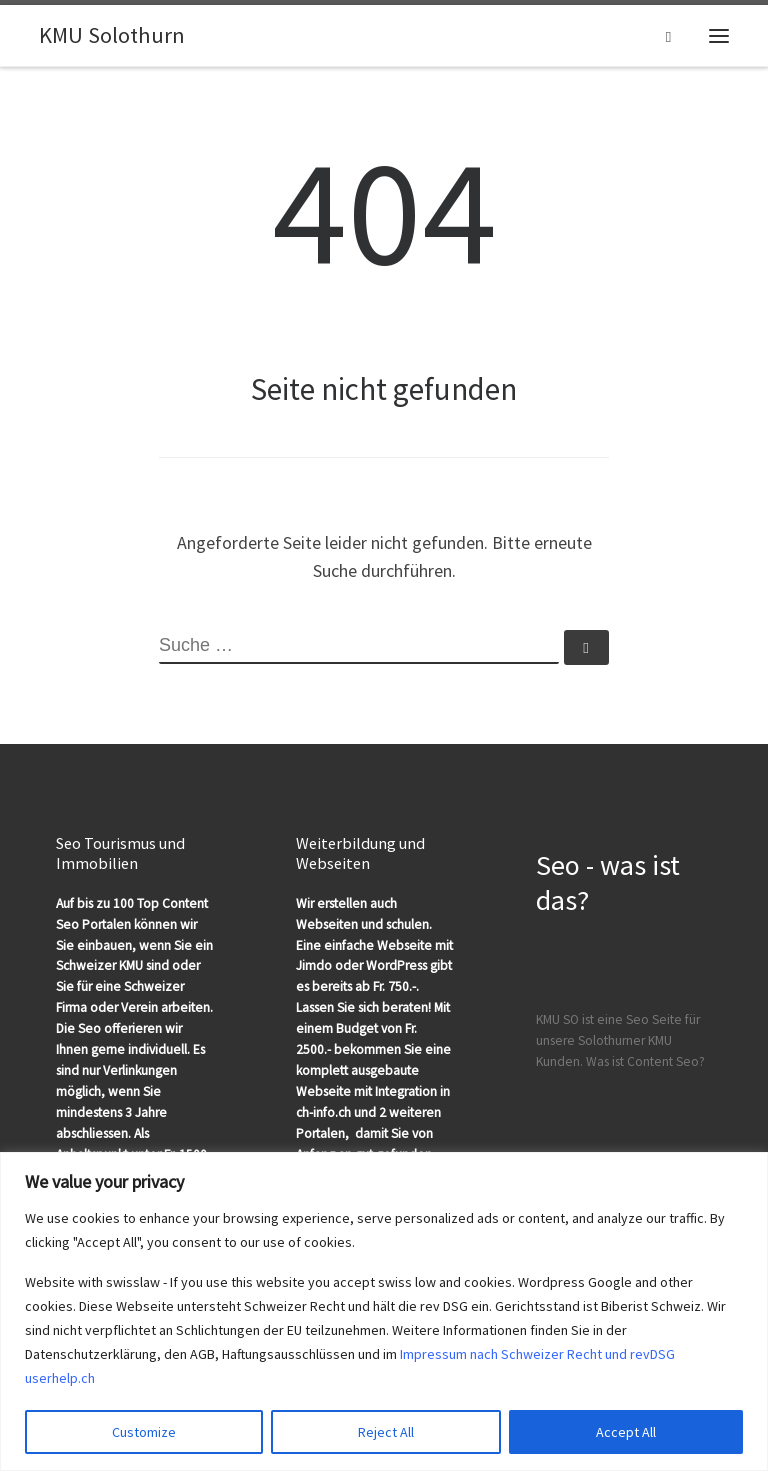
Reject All (386, 1432)
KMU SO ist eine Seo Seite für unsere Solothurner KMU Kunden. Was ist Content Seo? (620, 1040)
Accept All (626, 1432)
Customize (144, 1432)
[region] (384, 1311)
